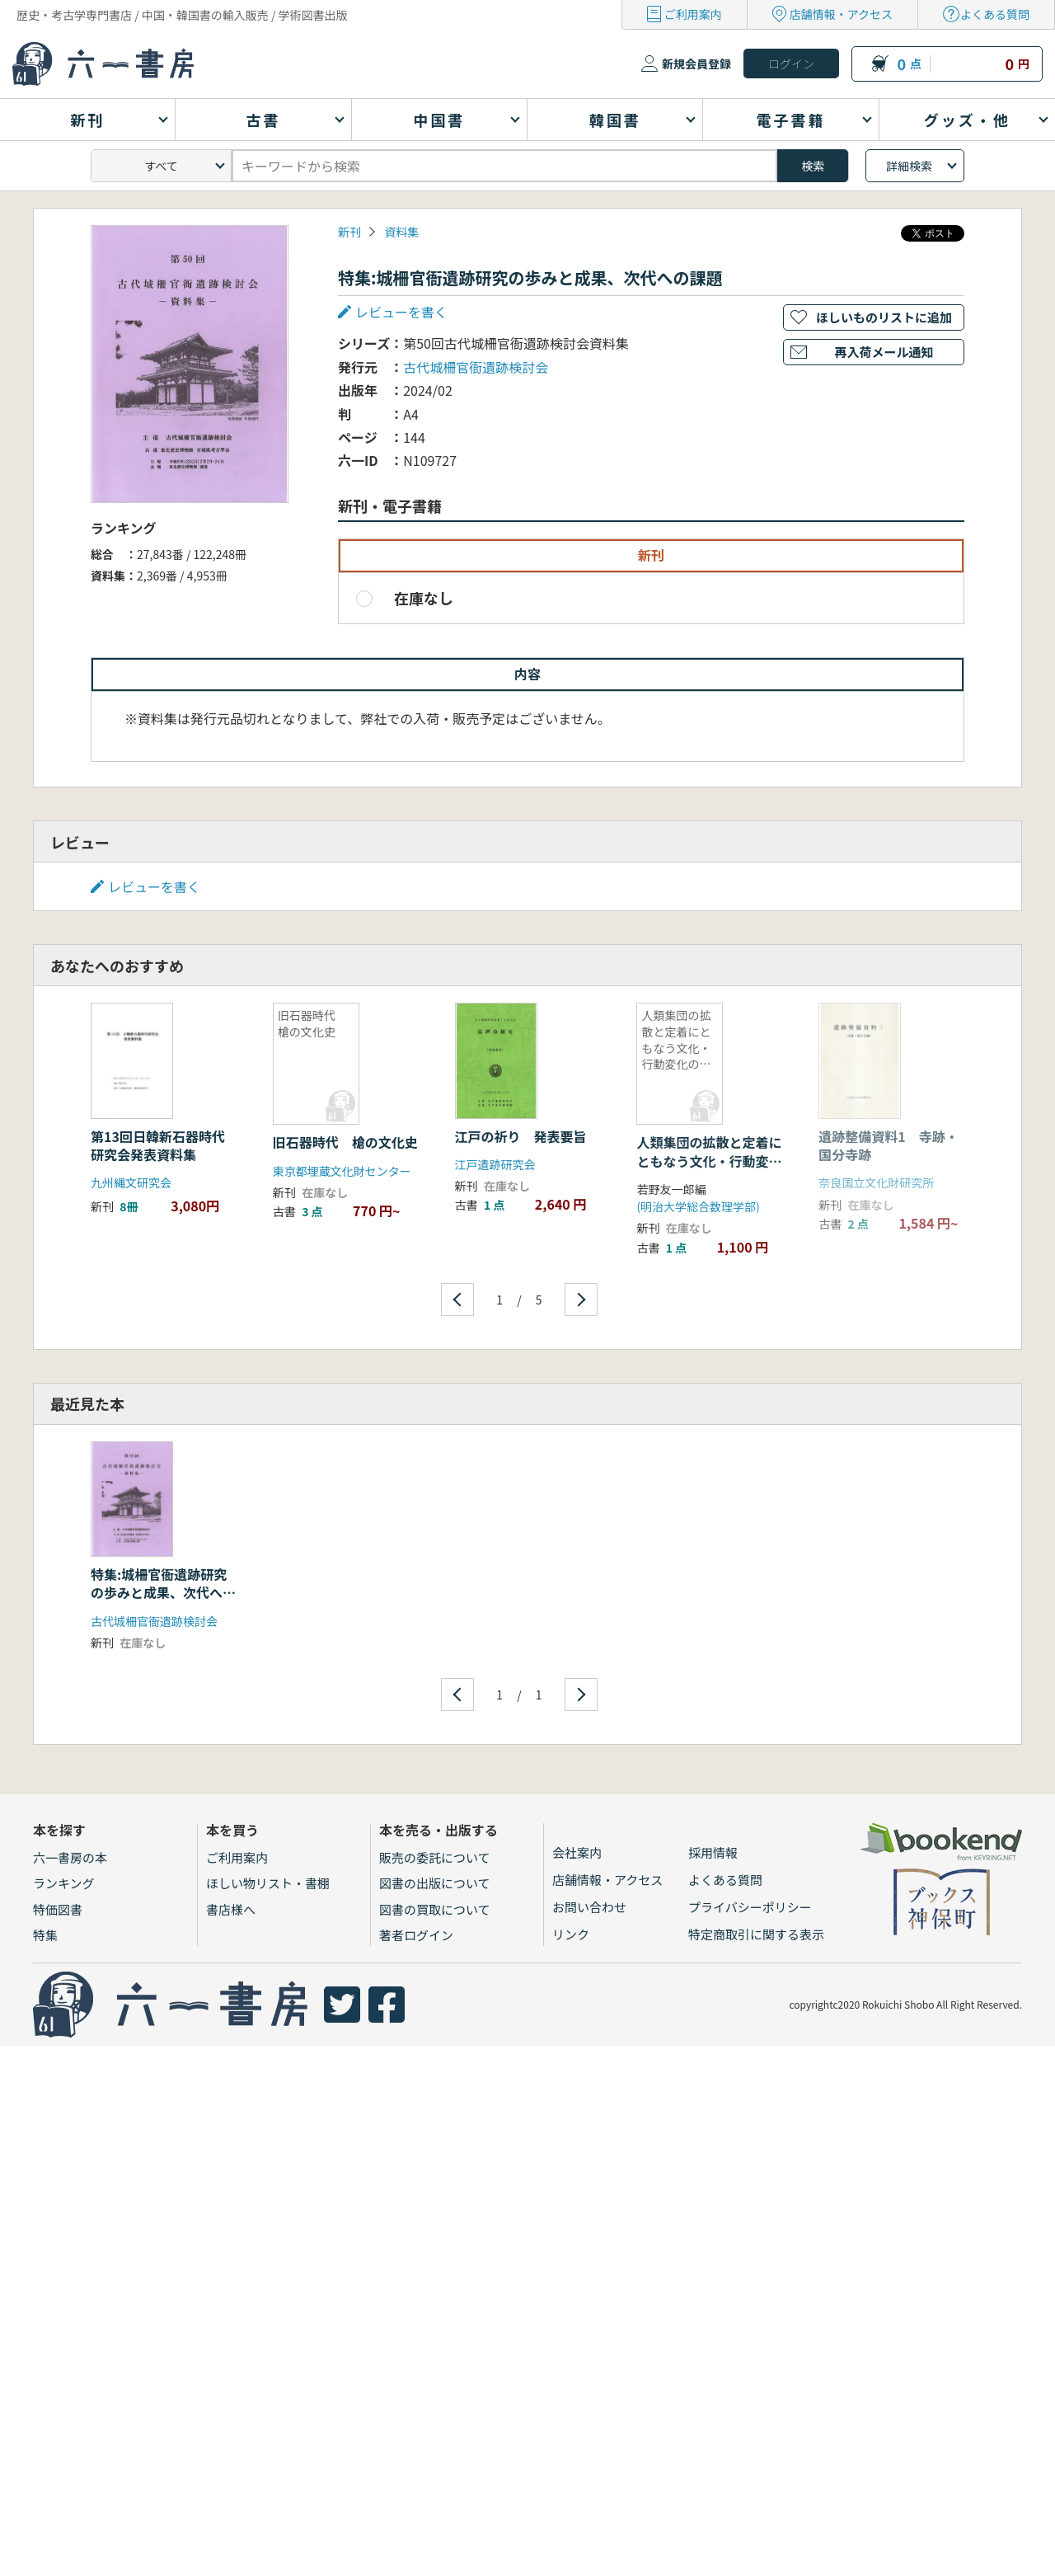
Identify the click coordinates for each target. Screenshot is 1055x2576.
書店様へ (231, 1909)
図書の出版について (434, 1883)
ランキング (64, 1883)
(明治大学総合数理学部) (697, 1206)
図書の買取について (434, 1909)
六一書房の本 (70, 1857)
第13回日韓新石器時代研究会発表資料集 (158, 1145)
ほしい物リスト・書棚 (268, 1883)
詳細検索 (909, 165)
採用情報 (713, 1852)
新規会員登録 (696, 63)
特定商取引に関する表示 (756, 1934)
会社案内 (577, 1852)
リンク (570, 1934)
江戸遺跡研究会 (495, 1164)
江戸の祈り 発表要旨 (521, 1136)
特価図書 (57, 1909)
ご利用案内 (693, 14)
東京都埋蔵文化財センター (342, 1171)
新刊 (349, 231)
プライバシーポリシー (750, 1907)
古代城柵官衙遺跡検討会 (475, 367)
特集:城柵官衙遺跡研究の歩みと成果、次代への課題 (163, 1592)
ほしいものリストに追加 (884, 317)
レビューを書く (401, 311)
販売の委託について (434, 1857)
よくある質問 (994, 14)
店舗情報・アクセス (841, 14)
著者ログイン (416, 1935)
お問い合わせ (589, 1907)
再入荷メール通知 (883, 351)
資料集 (401, 231)
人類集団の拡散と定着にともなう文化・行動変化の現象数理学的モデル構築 (708, 1169)
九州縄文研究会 (131, 1182)
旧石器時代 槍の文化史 (345, 1142)
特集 (45, 1935)
